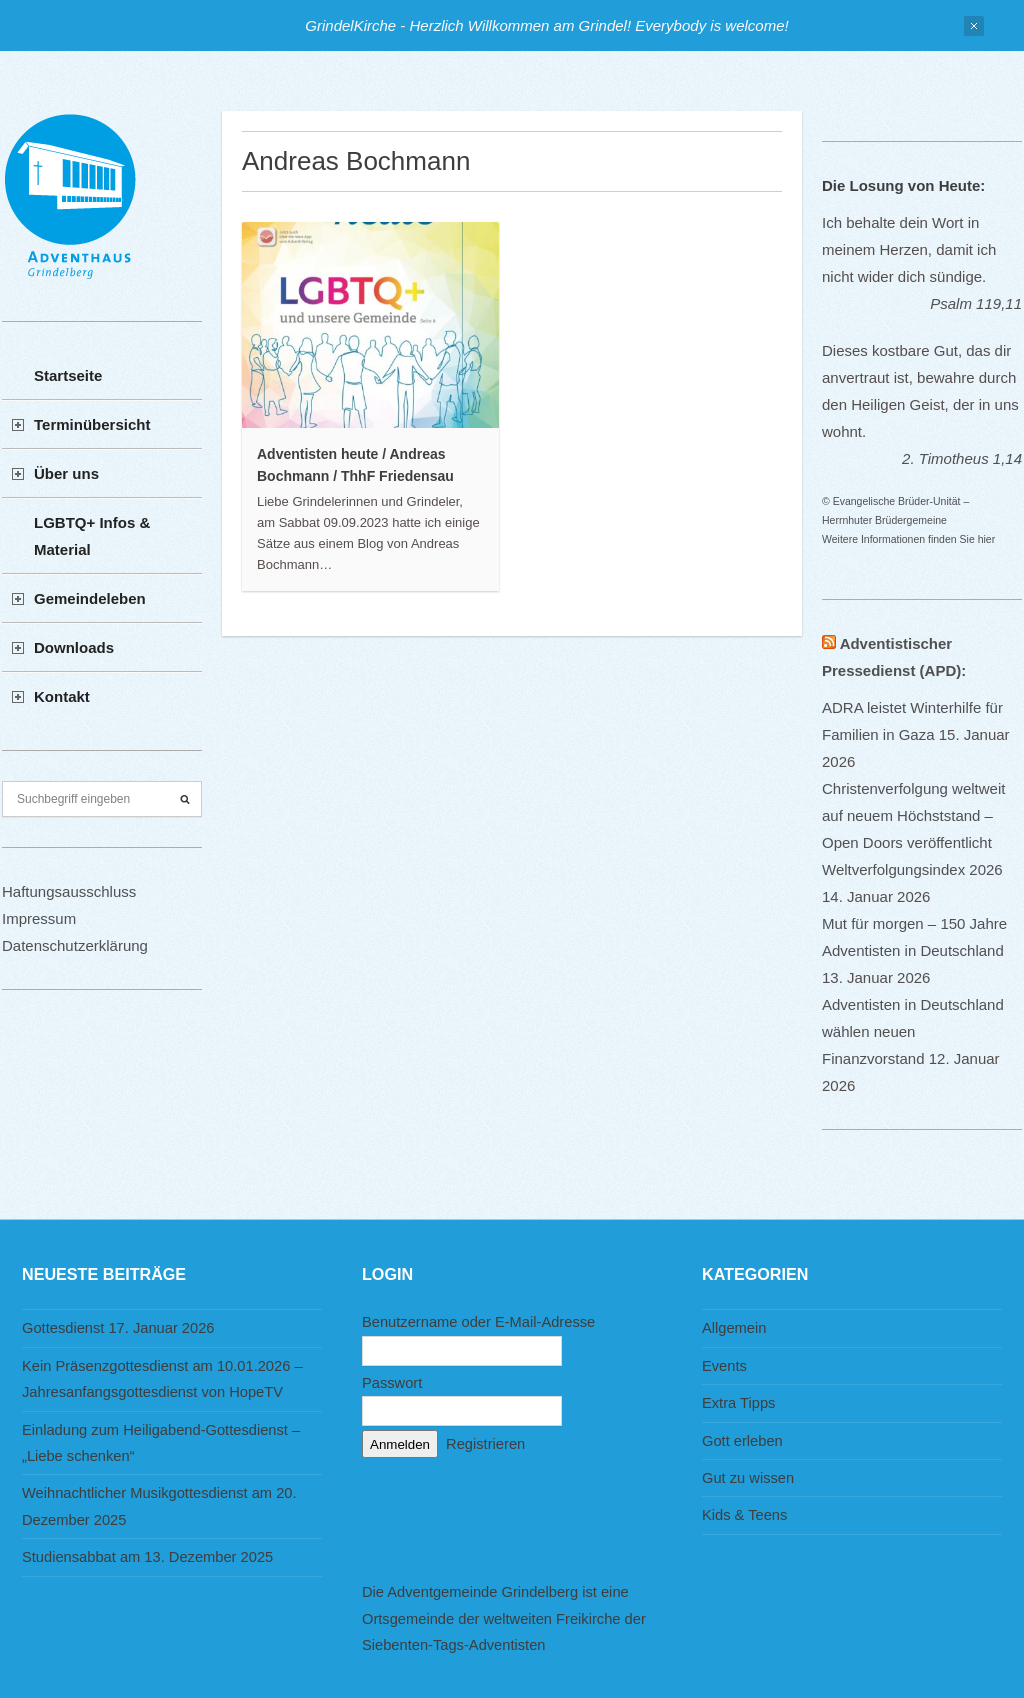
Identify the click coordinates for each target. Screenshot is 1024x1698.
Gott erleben (742, 1441)
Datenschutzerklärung (75, 945)
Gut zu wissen (748, 1478)
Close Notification (974, 26)
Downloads (74, 647)
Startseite (68, 375)
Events (724, 1366)
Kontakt (62, 696)
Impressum (39, 918)
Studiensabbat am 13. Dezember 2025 (147, 1557)
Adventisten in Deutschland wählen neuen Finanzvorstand (913, 1031)
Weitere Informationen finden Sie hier (908, 539)
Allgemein (734, 1328)
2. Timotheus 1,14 (962, 458)
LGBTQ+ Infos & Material (92, 536)
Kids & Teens (744, 1515)
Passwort (392, 1383)
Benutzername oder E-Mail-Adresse (478, 1322)
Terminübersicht (92, 424)
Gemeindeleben (90, 598)
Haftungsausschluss (69, 891)
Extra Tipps (738, 1403)
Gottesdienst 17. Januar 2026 (118, 1328)
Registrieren (485, 1444)
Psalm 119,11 (976, 303)
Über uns (66, 473)
